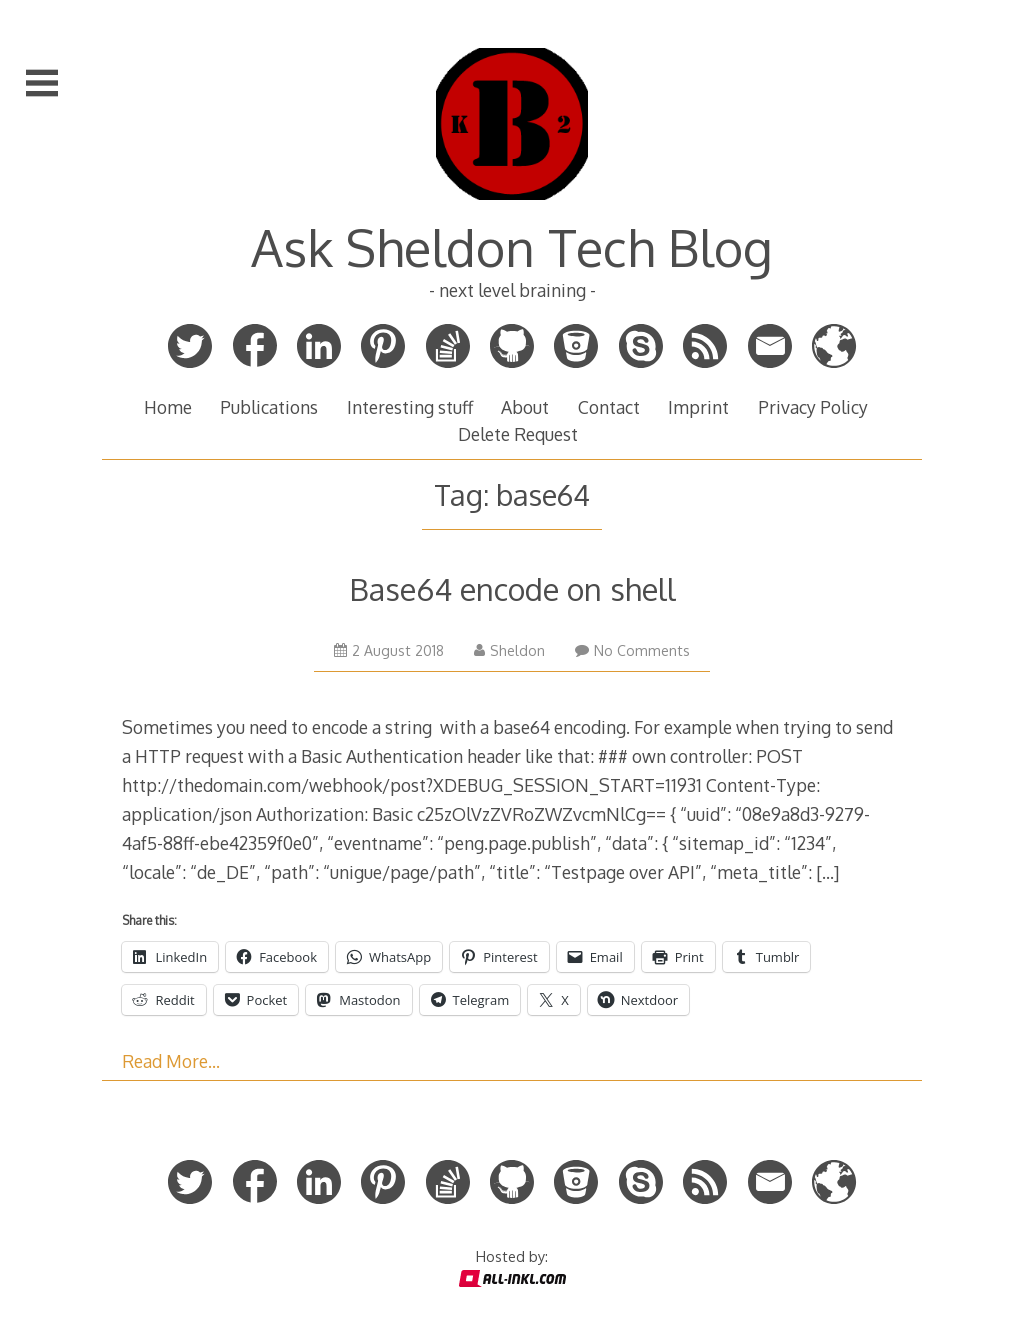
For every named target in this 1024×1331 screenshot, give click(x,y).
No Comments (632, 650)
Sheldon (509, 650)
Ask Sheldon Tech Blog (512, 247)
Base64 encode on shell (512, 588)
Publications (269, 407)
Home (168, 407)
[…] (827, 872)
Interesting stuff (410, 407)
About (525, 407)
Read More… (171, 1061)
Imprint (698, 407)
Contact (609, 407)
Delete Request (518, 434)
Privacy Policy (813, 407)
